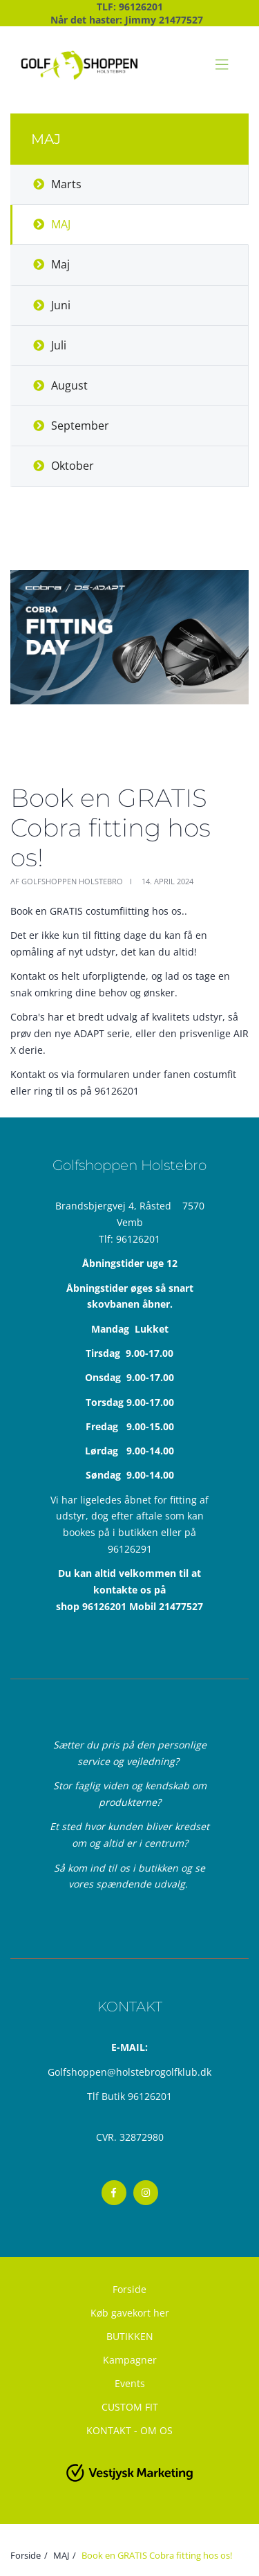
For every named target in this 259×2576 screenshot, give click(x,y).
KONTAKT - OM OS (129, 2430)
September (80, 425)
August (69, 385)
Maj (60, 264)
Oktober (72, 465)
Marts (66, 184)
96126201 (138, 1238)
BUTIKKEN (129, 2336)
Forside (129, 2289)
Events (130, 2383)
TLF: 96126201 (130, 6)
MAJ (60, 224)
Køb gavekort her (129, 2312)
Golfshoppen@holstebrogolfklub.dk (129, 2072)
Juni (60, 305)
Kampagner (130, 2359)
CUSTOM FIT (130, 2406)
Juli (58, 345)
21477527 (181, 19)
